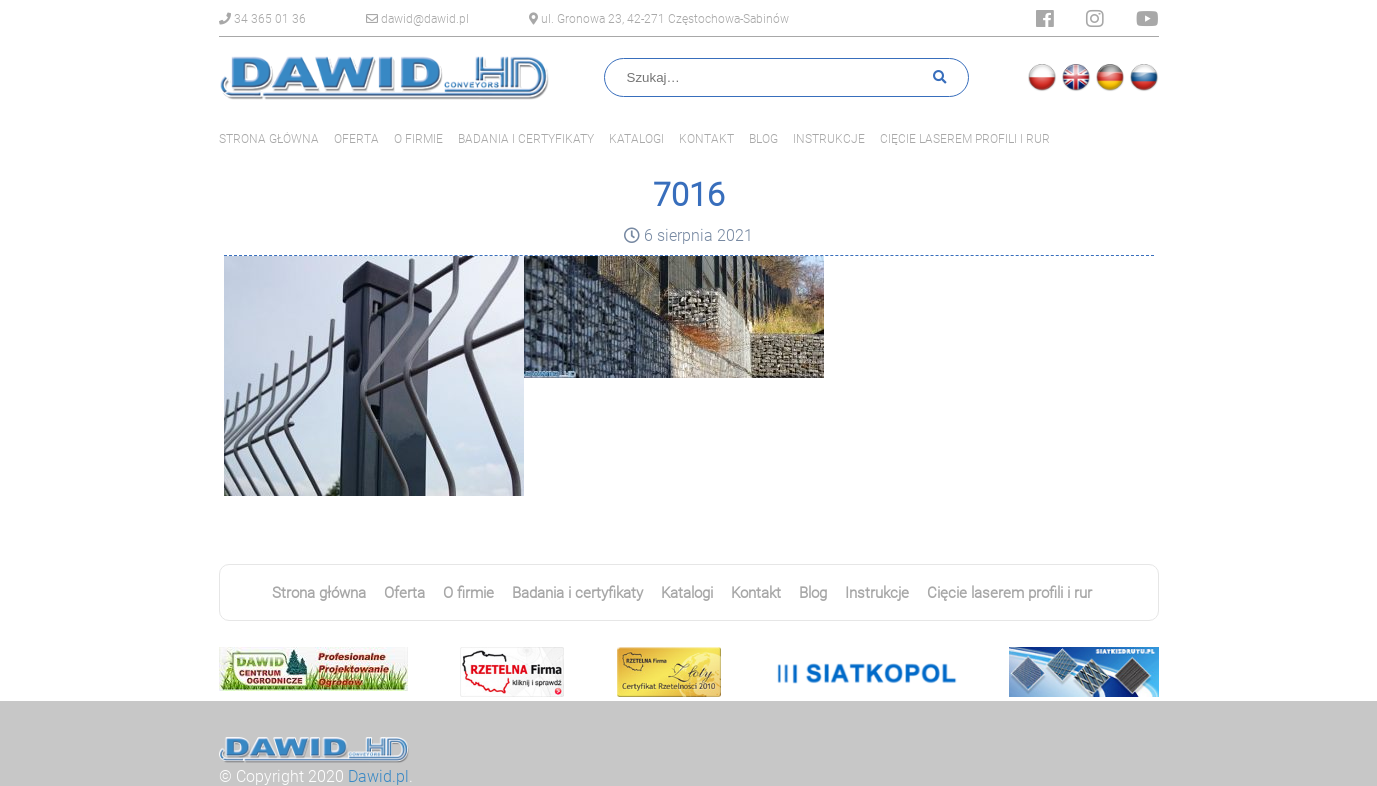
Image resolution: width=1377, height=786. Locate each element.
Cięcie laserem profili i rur (965, 139)
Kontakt (706, 139)
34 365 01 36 (262, 19)
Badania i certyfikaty (526, 139)
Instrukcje (829, 139)
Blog (763, 139)
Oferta (356, 139)
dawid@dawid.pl (417, 19)
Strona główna (269, 139)
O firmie (418, 139)
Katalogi (636, 139)
